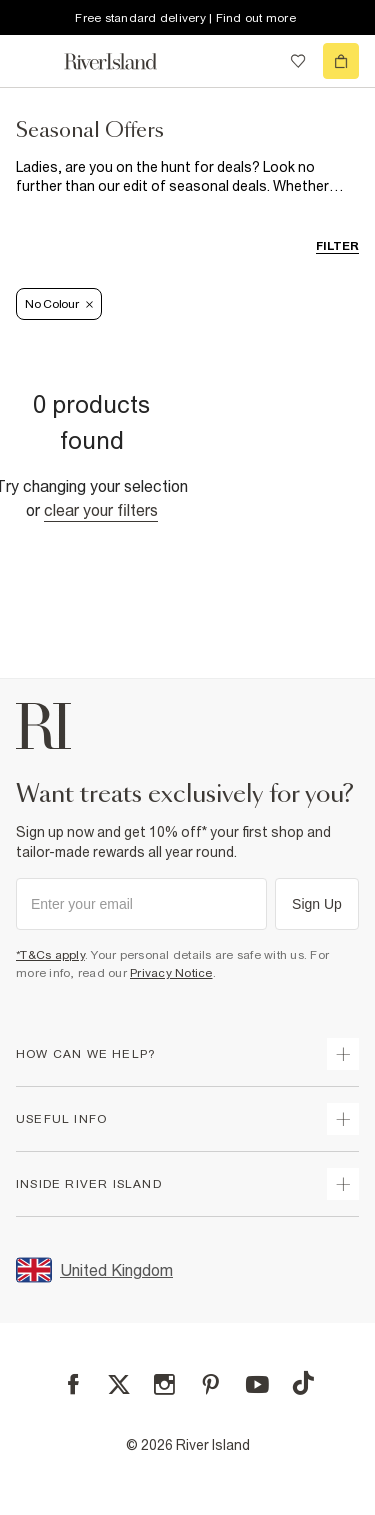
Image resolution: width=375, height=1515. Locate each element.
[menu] (34, 61)
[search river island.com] (257, 61)
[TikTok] (303, 1383)
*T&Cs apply (50, 955)
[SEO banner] (187, 177)
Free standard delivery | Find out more (185, 18)
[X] (119, 1385)
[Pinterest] (210, 1384)
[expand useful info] (343, 1119)
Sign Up (317, 904)
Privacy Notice (171, 973)
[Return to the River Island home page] (124, 61)
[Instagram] (164, 1384)
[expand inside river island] (343, 1184)
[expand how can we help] (343, 1054)
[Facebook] (73, 1384)
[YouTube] (257, 1384)
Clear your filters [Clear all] (101, 510)
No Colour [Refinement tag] (59, 304)
